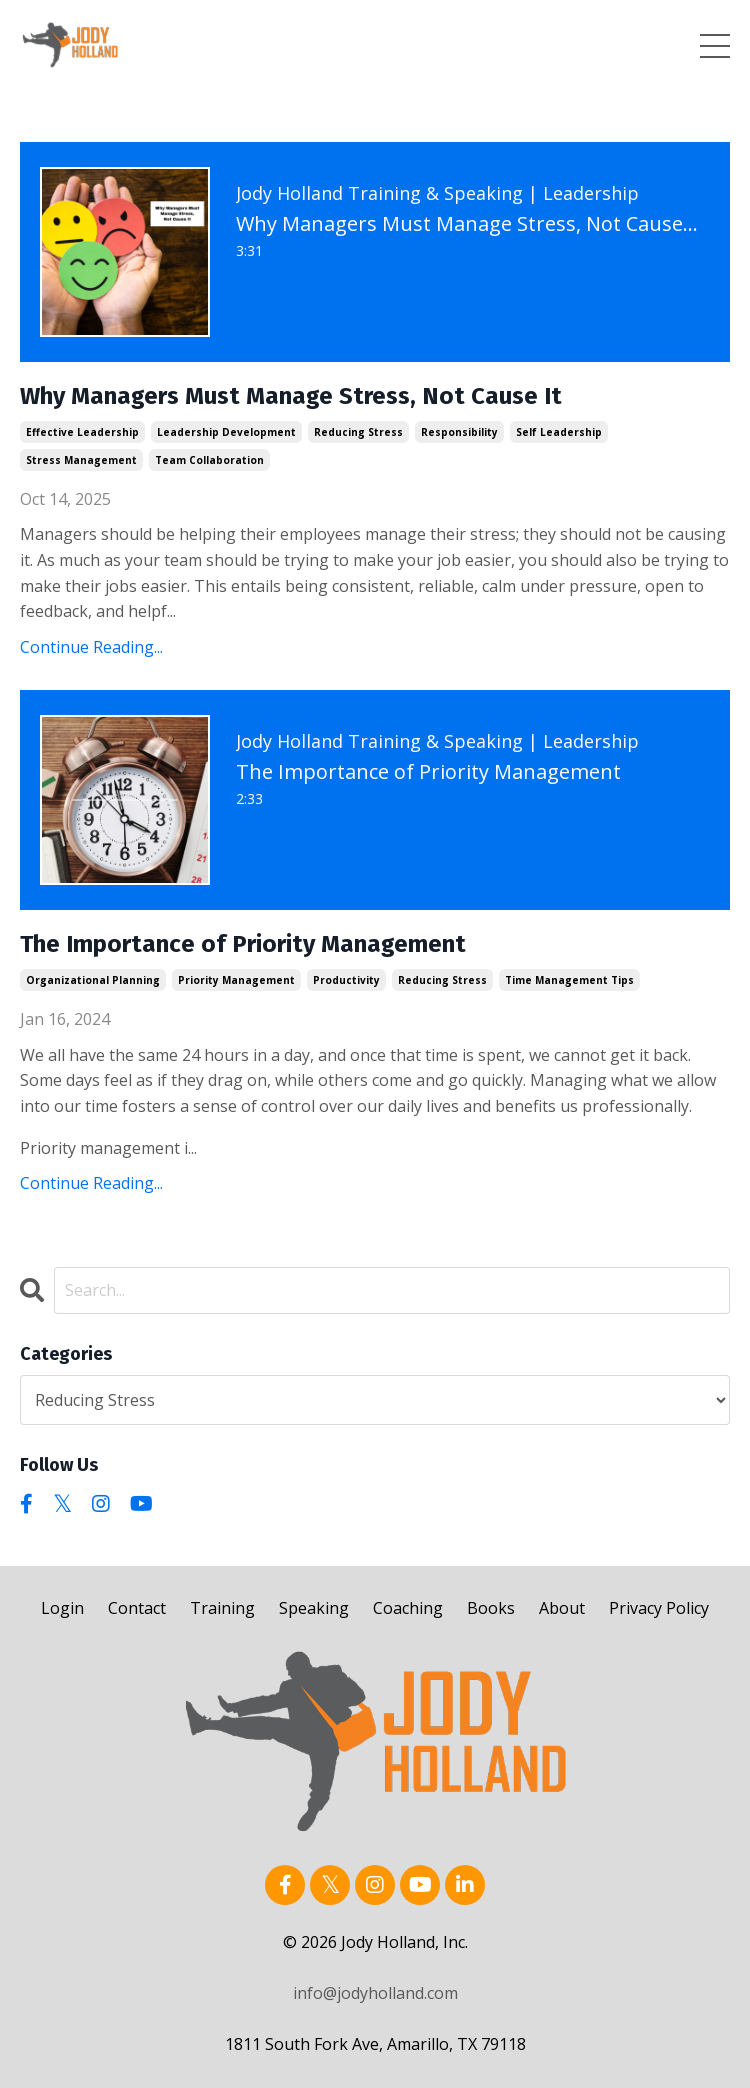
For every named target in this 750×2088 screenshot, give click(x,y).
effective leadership (82, 432)
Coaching (408, 1608)
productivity (346, 980)
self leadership (559, 432)
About (562, 1608)
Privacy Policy (659, 1608)
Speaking (314, 1608)
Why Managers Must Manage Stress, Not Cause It (291, 396)
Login (62, 1608)
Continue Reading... (91, 647)
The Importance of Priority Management (243, 944)
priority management (236, 980)
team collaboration (209, 460)
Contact (137, 1608)
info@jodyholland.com (375, 1993)
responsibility (459, 432)
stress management (81, 460)
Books (491, 1608)
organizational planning (93, 980)
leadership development (226, 432)
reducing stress (358, 432)
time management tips (569, 980)
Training (222, 1608)
